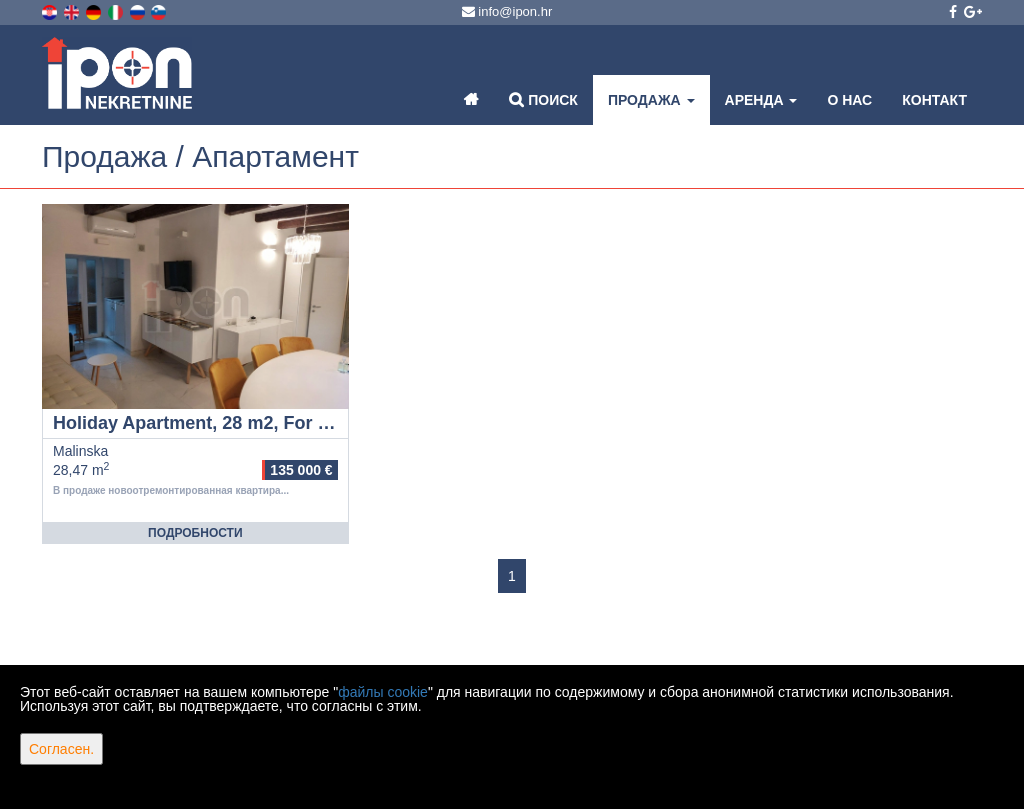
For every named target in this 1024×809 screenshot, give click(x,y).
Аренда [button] (761, 100)
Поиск (543, 99)
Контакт (934, 100)
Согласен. (61, 749)
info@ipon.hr (507, 11)
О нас (849, 100)
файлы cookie (383, 692)
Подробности (195, 533)
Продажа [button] (651, 100)
